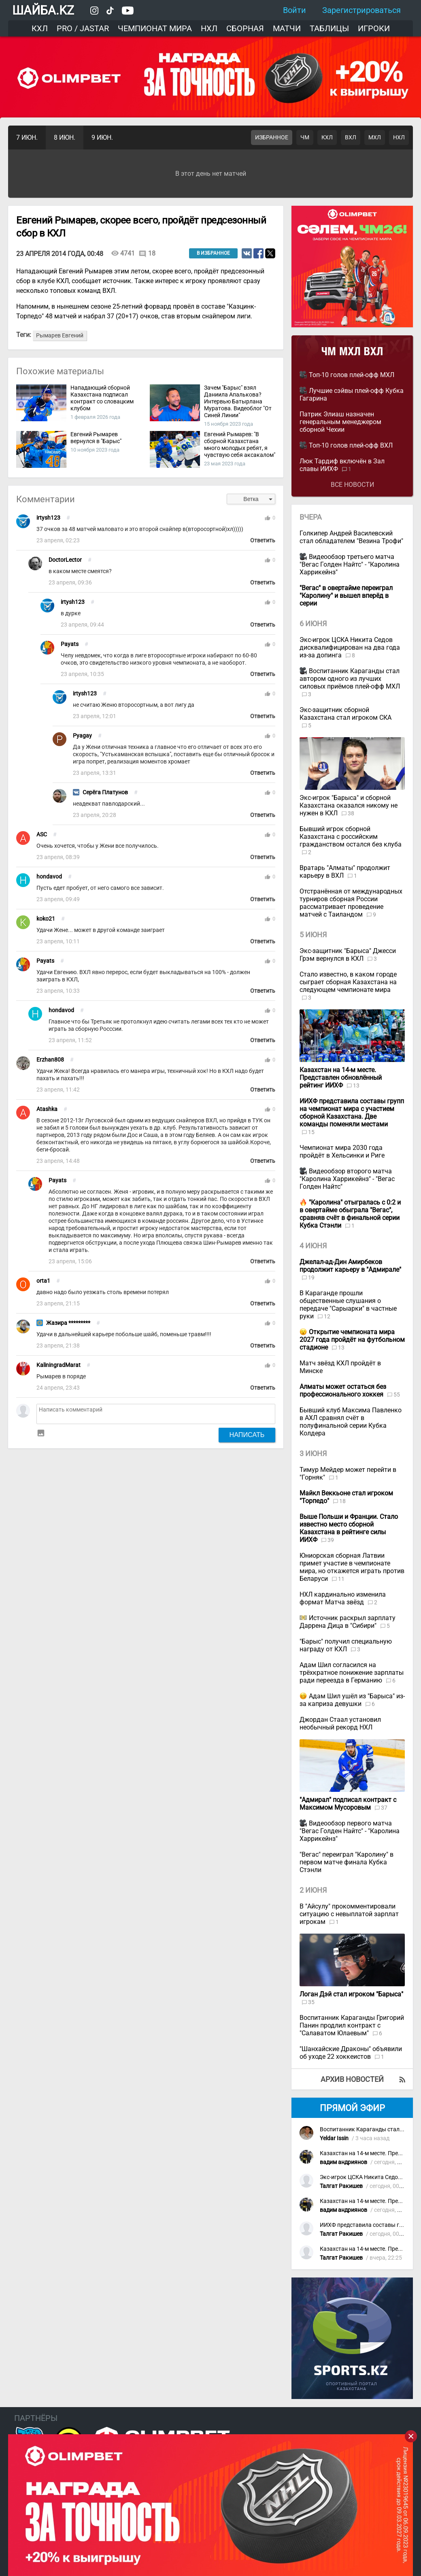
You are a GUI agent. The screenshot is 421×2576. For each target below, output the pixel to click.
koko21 (45, 918)
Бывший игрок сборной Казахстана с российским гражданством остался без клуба (351, 836)
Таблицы (329, 28)
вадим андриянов (343, 2162)
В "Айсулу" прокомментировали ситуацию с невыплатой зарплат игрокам (349, 1914)
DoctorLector (65, 560)
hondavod (49, 876)
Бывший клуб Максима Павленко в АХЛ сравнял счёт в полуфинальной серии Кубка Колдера (351, 1421)
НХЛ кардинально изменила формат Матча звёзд (343, 1598)
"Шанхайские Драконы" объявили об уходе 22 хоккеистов (351, 2052)
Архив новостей (352, 2079)
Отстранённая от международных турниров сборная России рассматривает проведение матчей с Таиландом (351, 902)
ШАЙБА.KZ (43, 10)
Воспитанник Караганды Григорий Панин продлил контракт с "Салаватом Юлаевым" (352, 2025)
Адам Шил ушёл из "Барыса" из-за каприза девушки (352, 1700)
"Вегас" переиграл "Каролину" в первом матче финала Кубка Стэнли (346, 1862)
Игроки (374, 28)
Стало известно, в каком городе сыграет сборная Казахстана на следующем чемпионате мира (348, 982)
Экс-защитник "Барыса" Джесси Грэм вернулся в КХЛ (348, 954)
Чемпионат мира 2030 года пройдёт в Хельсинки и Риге (342, 1151)
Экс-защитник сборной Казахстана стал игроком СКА (345, 713)
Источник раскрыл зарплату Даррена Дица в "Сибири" (347, 1621)
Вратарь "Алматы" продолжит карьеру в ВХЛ (345, 871)
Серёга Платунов (105, 792)
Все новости (352, 484)
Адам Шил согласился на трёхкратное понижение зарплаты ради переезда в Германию (352, 1672)
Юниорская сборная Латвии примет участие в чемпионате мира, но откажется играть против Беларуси (352, 1567)
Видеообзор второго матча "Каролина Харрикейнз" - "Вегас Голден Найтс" (347, 1178)
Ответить (262, 540)
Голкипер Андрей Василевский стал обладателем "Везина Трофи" (351, 537)
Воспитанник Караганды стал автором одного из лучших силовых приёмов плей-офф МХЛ (350, 678)
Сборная (245, 28)
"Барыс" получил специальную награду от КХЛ (346, 1645)
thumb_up (267, 518)
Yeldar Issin (334, 2138)
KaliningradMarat (58, 1365)
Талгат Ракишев (341, 2186)
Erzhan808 (50, 1059)
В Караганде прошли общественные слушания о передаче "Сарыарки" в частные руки (348, 1304)
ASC (41, 834)
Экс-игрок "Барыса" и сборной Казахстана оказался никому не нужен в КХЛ (349, 805)
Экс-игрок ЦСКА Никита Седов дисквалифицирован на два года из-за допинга (350, 647)
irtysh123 (48, 517)
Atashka (46, 1109)
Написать (247, 1434)
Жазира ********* (68, 1323)
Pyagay (82, 735)
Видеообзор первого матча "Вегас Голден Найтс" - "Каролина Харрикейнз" (350, 1830)
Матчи (287, 28)
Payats (70, 644)
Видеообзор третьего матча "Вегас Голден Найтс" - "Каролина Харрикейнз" (350, 564)
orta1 (43, 1280)
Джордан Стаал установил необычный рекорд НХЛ (340, 1723)
